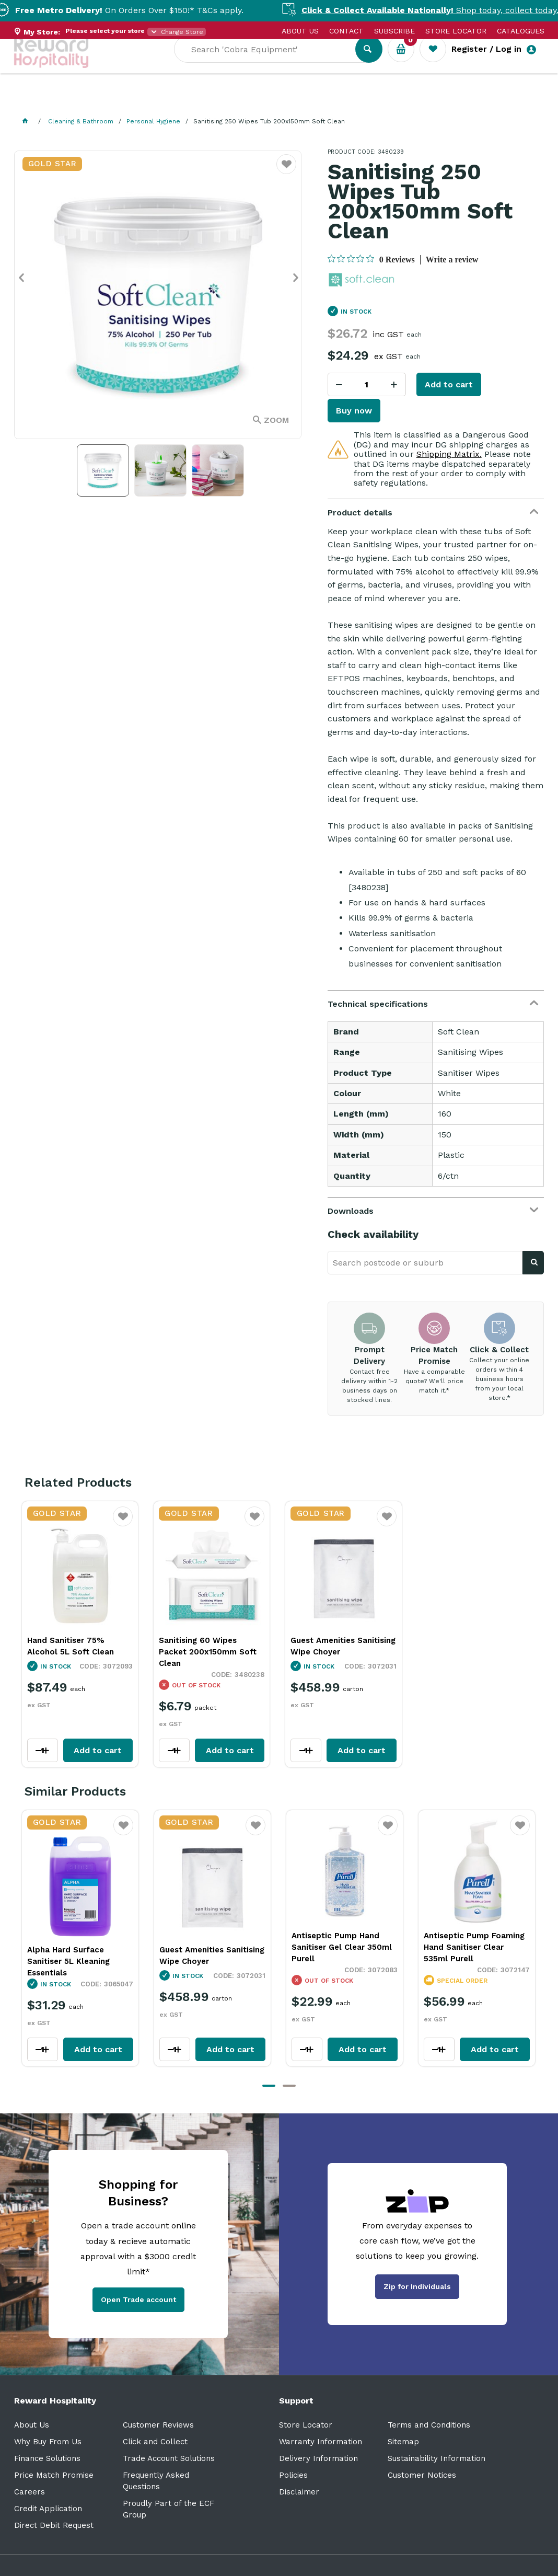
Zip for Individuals (417, 2286)
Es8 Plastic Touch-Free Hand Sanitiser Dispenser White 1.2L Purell (473, 1947)
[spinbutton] (366, 384)
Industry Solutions (195, 99)
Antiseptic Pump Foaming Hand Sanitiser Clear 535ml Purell (342, 1947)
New (391, 99)
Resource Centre (291, 99)
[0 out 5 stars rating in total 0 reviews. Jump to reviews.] (371, 259)
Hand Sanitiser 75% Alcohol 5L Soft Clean (70, 1646)
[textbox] (272, 63)
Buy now (354, 411)
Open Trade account (138, 2299)
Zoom (276, 420)
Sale (355, 100)
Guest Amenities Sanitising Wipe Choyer (343, 1646)
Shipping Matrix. (449, 454)
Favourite (123, 1523)
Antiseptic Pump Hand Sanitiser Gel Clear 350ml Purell (209, 1947)
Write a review (452, 259)
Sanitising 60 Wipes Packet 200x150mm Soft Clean (208, 1652)
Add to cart (449, 384)
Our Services (108, 99)
